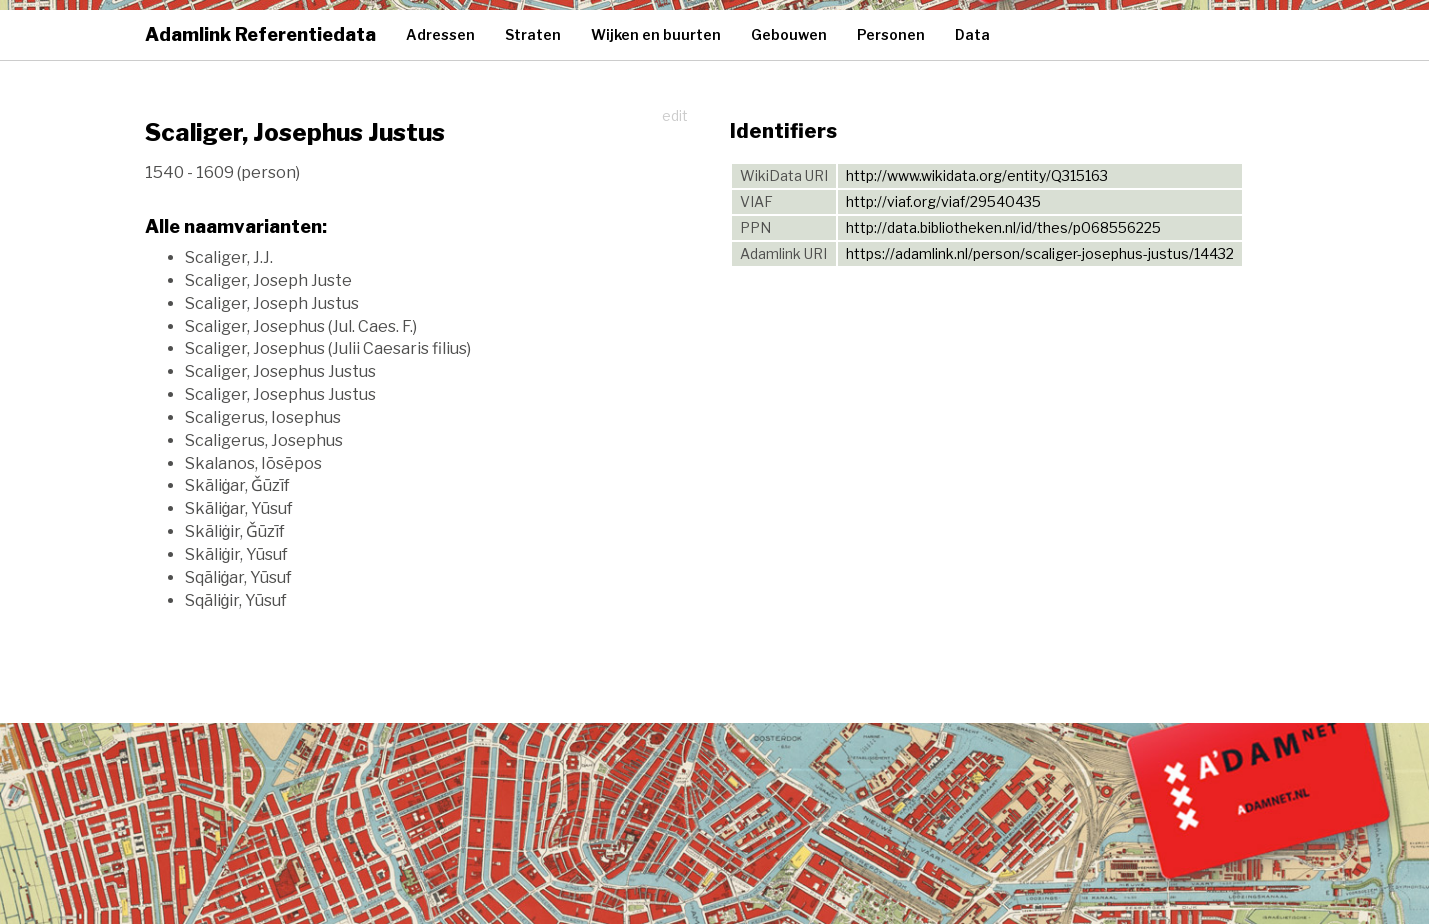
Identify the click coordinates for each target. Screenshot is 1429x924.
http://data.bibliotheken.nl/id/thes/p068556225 (1003, 227)
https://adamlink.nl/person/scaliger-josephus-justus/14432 (1040, 253)
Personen (891, 34)
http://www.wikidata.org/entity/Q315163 (977, 175)
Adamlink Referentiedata (260, 34)
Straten (533, 34)
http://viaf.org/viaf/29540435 (943, 201)
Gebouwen (789, 34)
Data (972, 34)
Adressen (440, 34)
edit (675, 115)
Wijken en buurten (656, 34)
